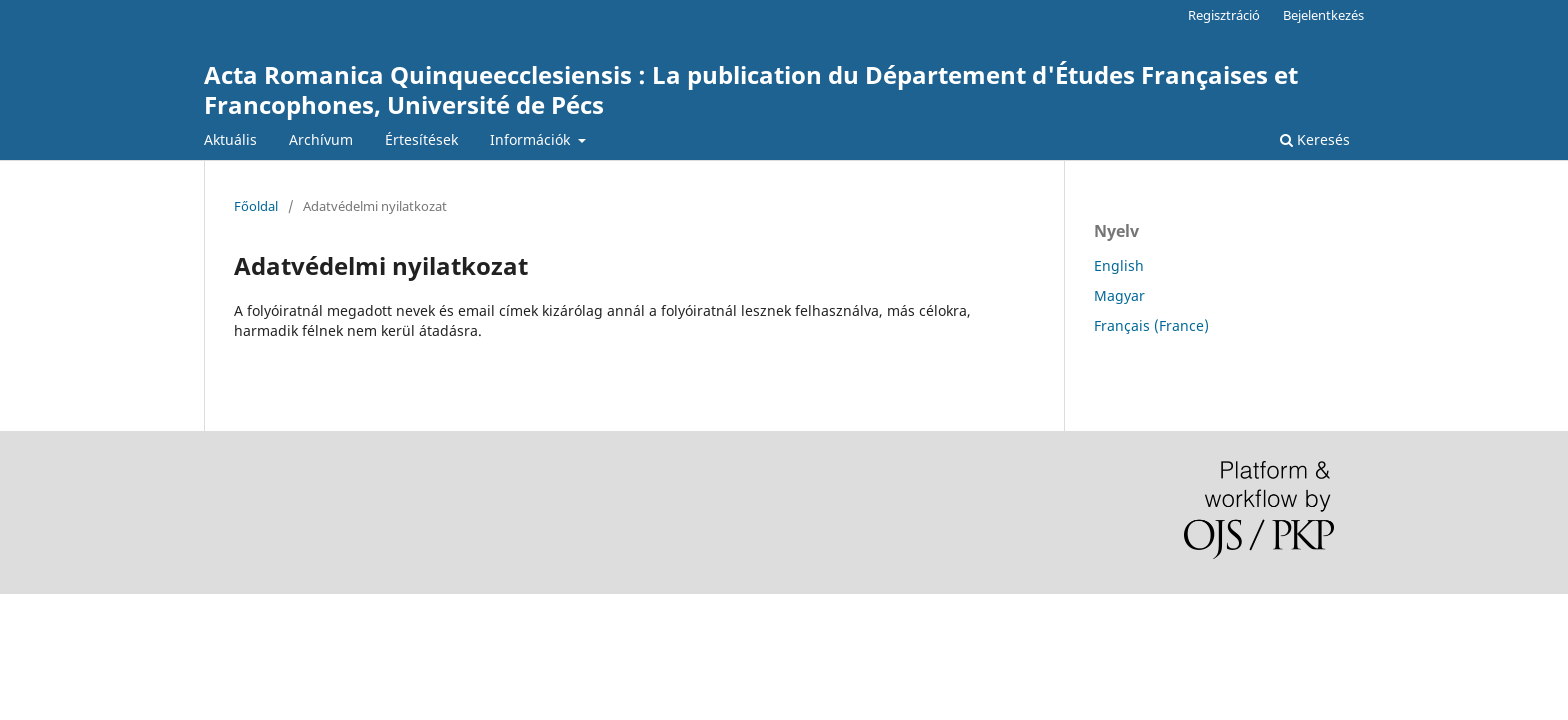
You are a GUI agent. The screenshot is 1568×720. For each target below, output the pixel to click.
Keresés (1315, 139)
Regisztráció (1224, 15)
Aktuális (230, 139)
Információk (532, 139)
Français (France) (1151, 325)
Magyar (1119, 295)
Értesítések (421, 139)
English (1119, 265)
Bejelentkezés (1323, 15)
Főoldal (256, 206)
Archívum (321, 139)
